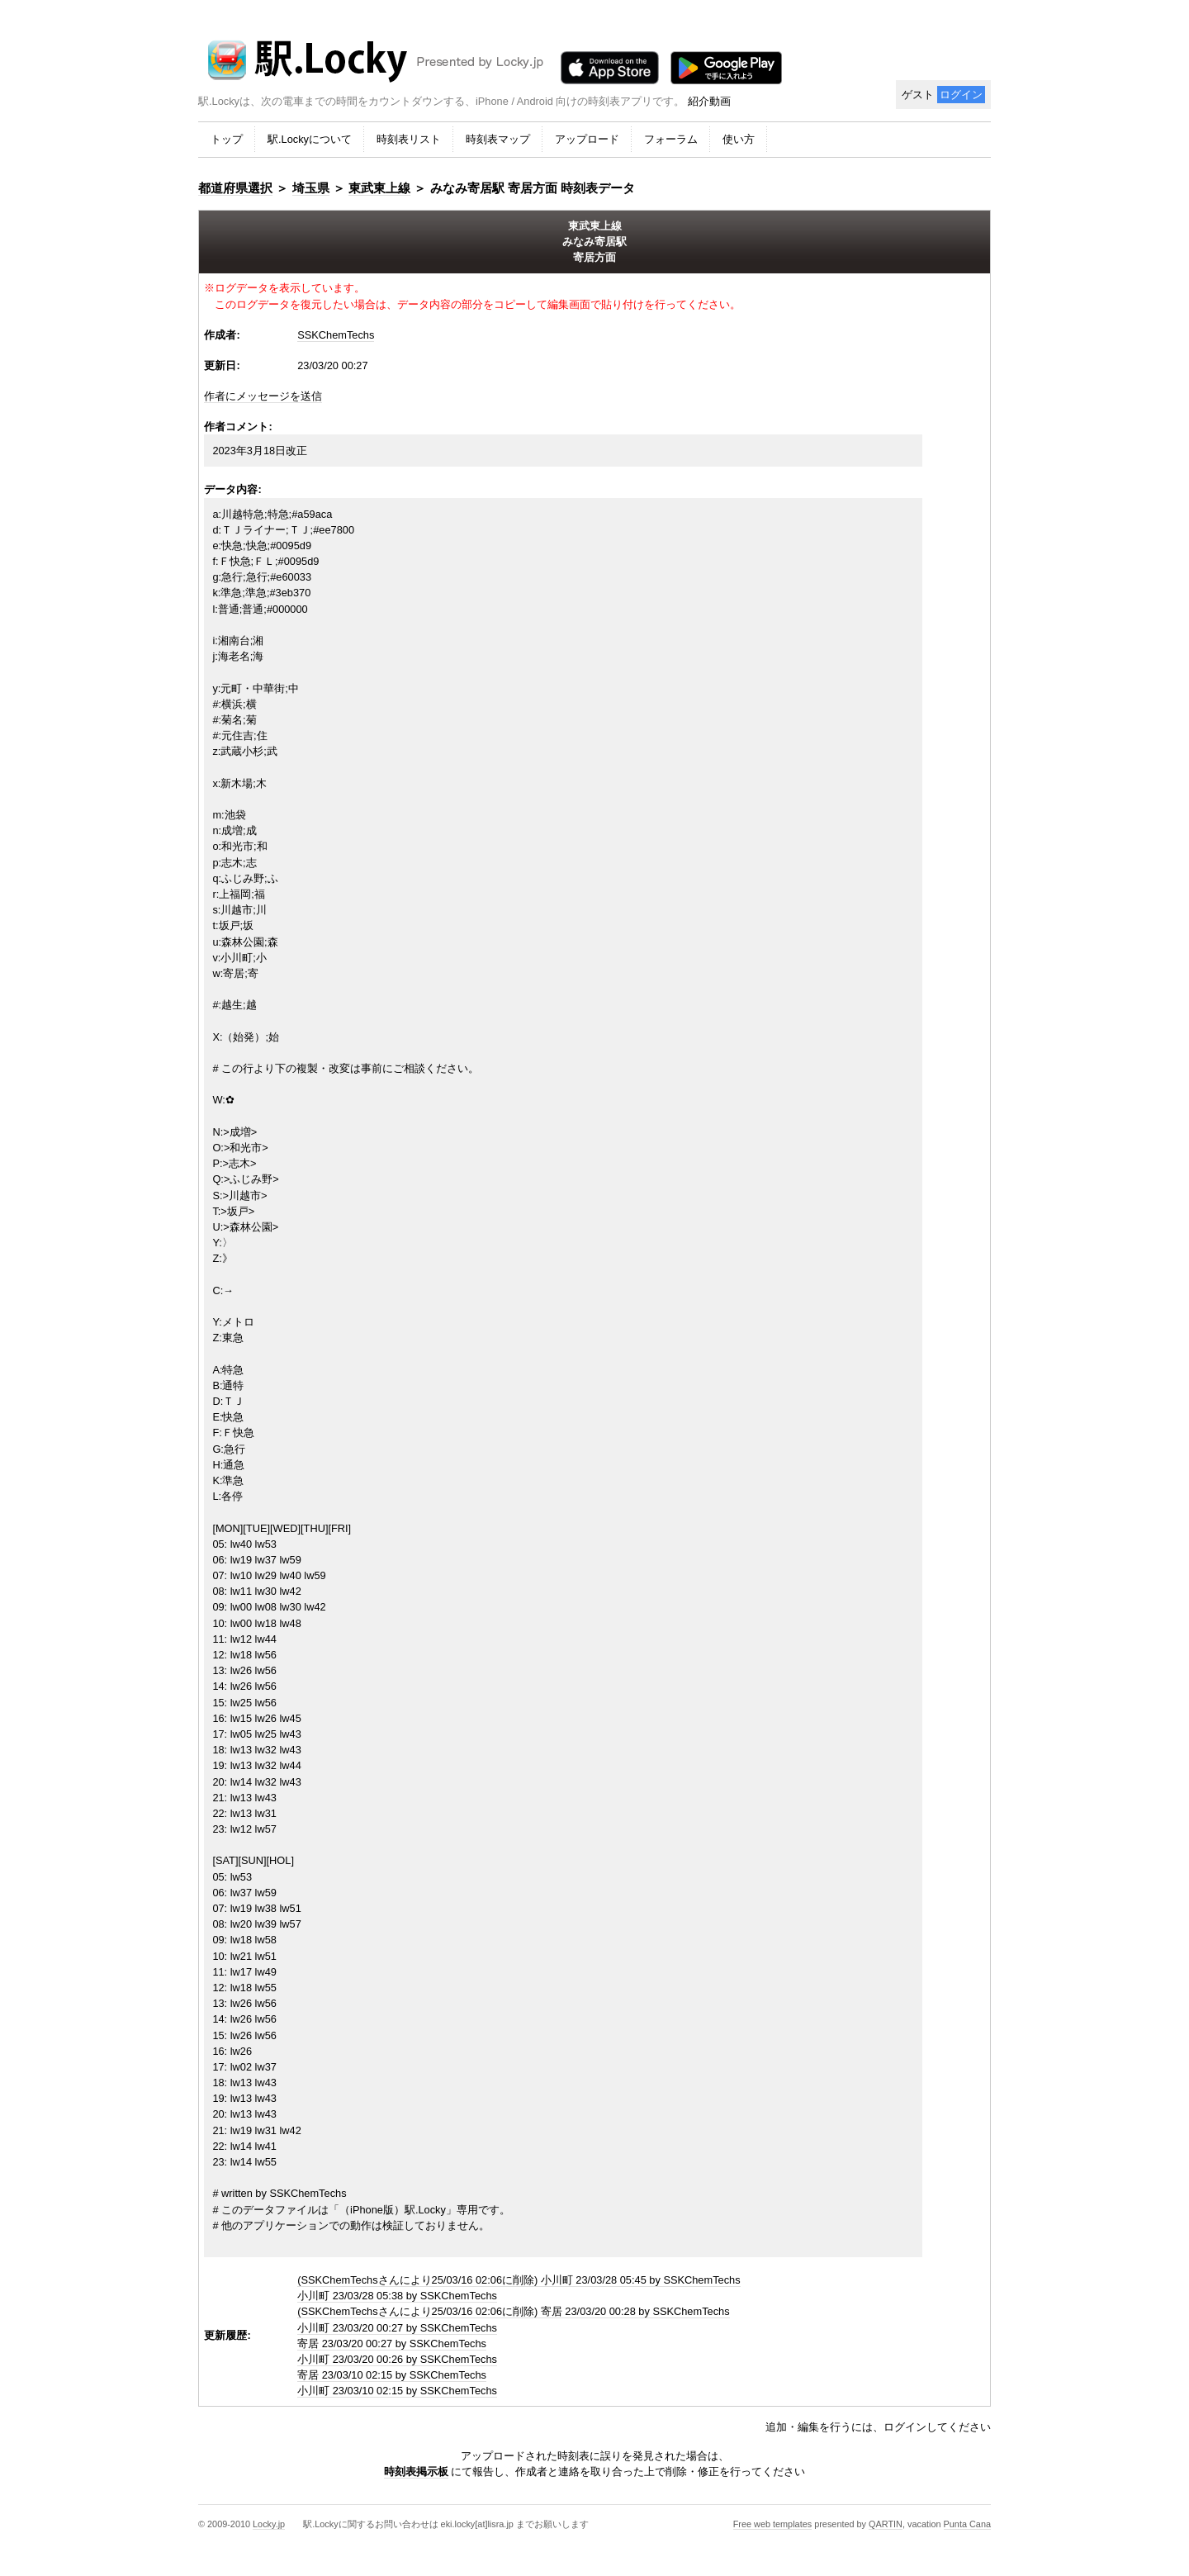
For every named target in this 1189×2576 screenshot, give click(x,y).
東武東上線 (379, 188)
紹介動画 (709, 101)
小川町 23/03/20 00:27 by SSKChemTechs (397, 2328)
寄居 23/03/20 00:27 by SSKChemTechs (391, 2343)
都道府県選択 (235, 188)
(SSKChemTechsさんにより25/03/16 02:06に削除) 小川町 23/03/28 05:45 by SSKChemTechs (518, 2280)
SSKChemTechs (335, 335)
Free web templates (772, 2524)
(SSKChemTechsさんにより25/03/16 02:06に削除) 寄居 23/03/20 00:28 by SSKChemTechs (513, 2311)
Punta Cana (967, 2524)
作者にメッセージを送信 (263, 396)
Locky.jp (269, 2524)
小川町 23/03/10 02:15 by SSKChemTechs (397, 2390)
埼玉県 (310, 188)
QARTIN (885, 2524)
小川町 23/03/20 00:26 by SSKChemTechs (397, 2359)
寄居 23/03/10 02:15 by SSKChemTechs (391, 2375)
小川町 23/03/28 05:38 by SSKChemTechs (397, 2295)
